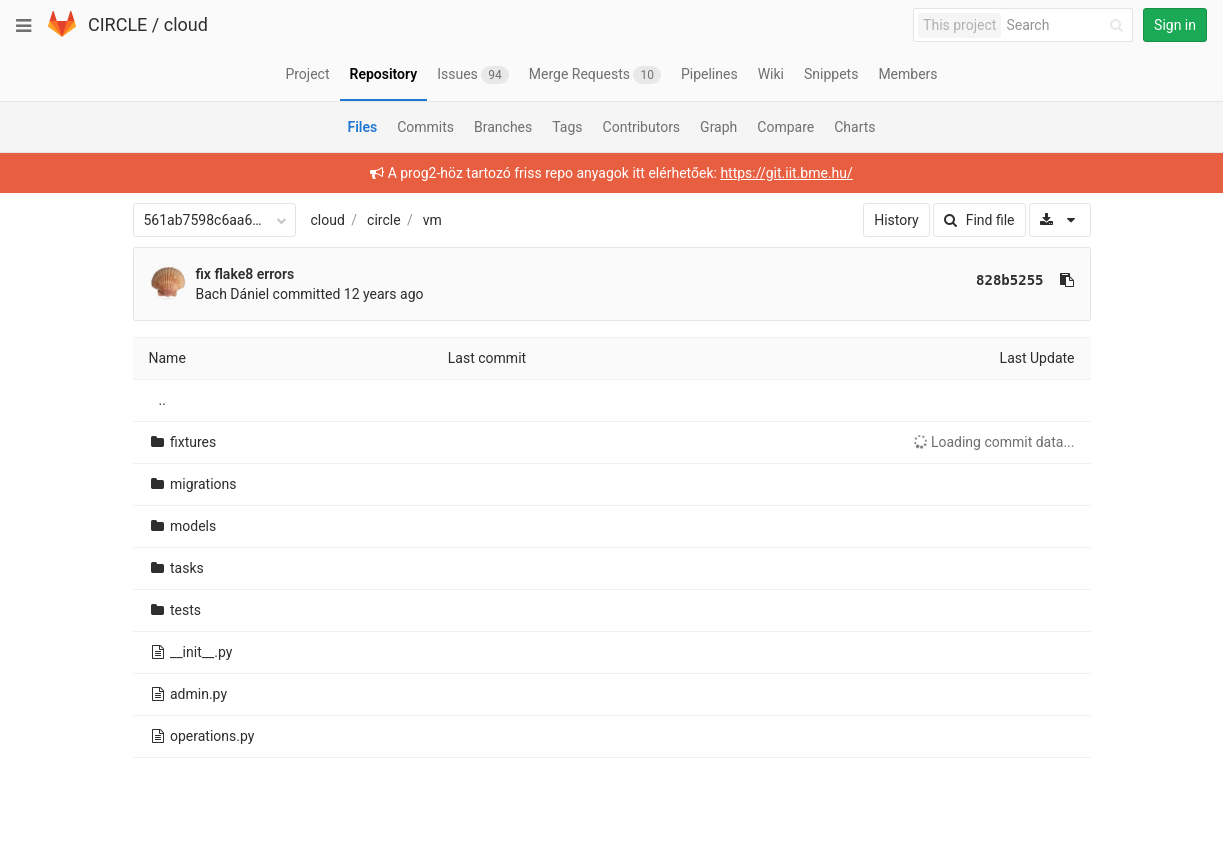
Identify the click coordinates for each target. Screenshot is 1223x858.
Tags (567, 127)
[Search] (1068, 25)
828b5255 (1009, 280)
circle (384, 220)
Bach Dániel (233, 294)
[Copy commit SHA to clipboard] (1067, 280)
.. (162, 400)
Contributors (642, 127)
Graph (718, 127)
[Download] (1059, 220)
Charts (854, 127)
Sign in (1175, 25)
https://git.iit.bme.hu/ (786, 173)
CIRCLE (117, 24)
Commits (425, 127)
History (896, 220)
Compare (785, 127)
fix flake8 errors (245, 274)
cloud (186, 24)
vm (432, 220)
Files (362, 127)
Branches (503, 127)
